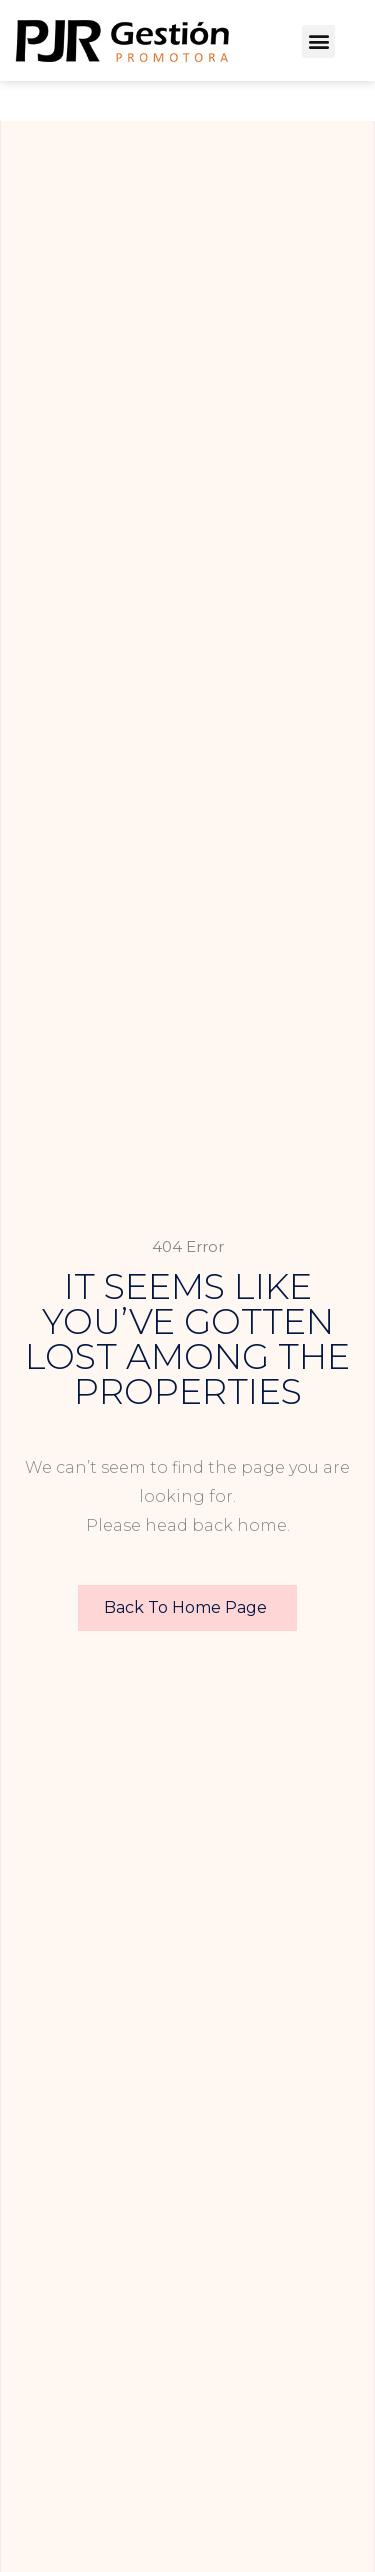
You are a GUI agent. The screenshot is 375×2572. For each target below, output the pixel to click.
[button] (318, 41)
